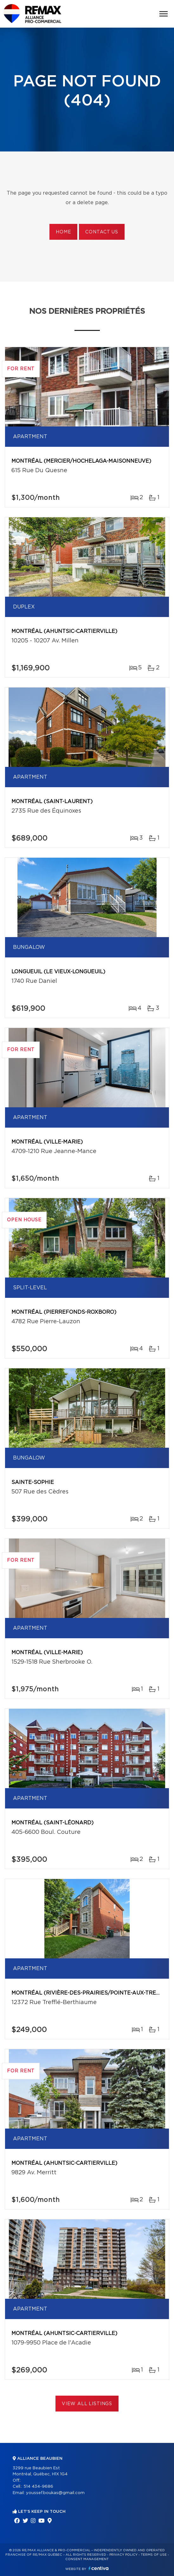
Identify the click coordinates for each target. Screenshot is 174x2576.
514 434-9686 (38, 2487)
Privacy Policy (123, 2554)
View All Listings (87, 2404)
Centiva (98, 2568)
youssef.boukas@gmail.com (55, 2493)
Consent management (87, 2559)
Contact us (101, 232)
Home (63, 232)
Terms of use (154, 2554)
